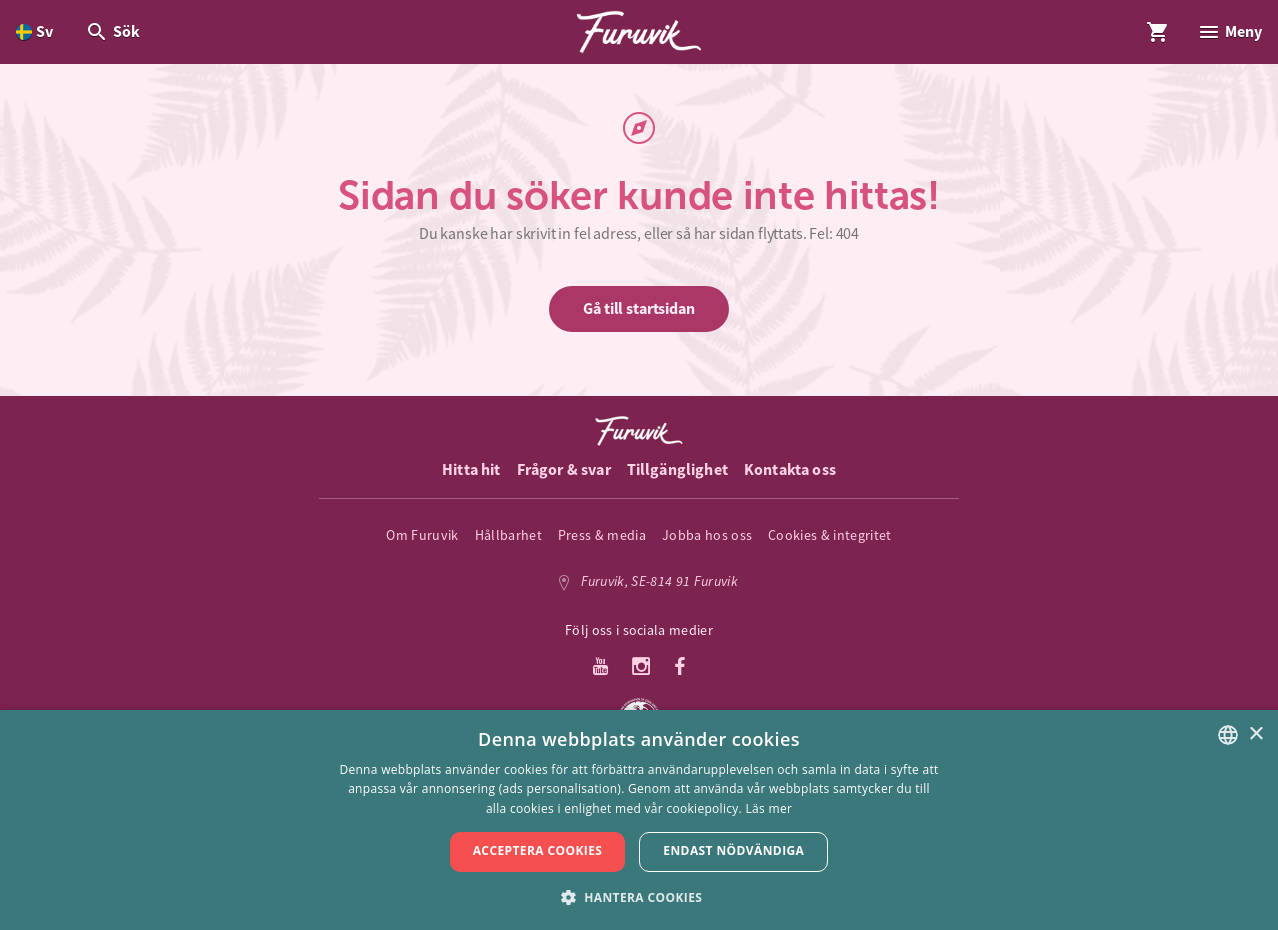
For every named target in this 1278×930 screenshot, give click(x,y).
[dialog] (639, 820)
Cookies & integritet (829, 535)
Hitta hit (471, 469)
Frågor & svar (564, 469)
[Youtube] (600, 668)
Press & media (602, 535)
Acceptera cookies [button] (538, 850)
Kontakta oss (790, 469)
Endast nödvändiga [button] (733, 850)
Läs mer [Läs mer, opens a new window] (769, 808)
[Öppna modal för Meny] (1229, 32)
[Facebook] (680, 668)
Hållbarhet (508, 535)
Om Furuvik (422, 535)
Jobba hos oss (707, 535)
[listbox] (1228, 735)
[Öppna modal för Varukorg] (1158, 32)
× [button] (1255, 734)
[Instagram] (641, 668)
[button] (639, 896)
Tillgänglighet (677, 469)
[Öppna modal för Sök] (112, 32)
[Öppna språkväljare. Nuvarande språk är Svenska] (34, 32)
